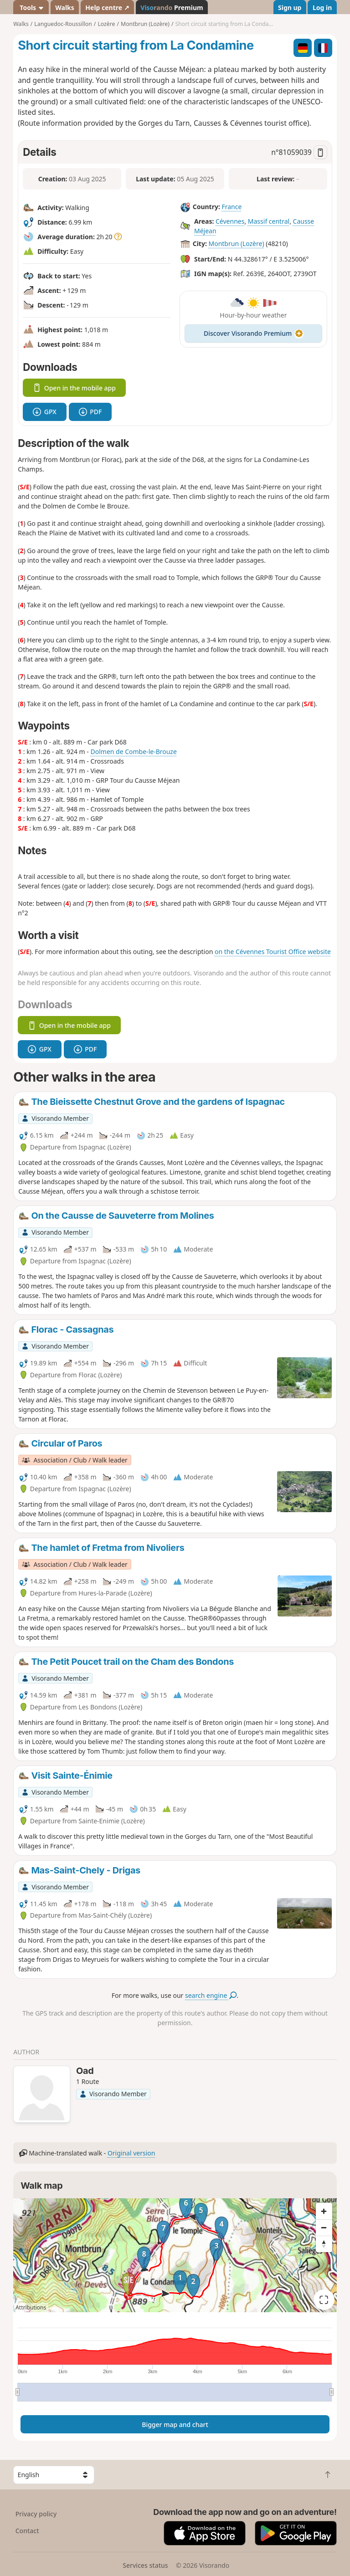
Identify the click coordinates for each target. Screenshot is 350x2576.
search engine (211, 1995)
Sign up (289, 7)
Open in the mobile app (74, 388)
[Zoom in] (324, 2211)
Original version (131, 2153)
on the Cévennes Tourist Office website (273, 951)
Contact (27, 2530)
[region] (175, 2255)
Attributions (30, 2307)
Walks (64, 7)
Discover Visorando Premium (253, 333)
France (231, 206)
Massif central (268, 221)
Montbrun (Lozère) (236, 243)
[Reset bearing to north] (324, 2244)
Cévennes (230, 221)
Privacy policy (36, 2513)
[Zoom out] (324, 2227)
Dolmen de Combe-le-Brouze (133, 751)
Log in (322, 7)
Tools (31, 7)
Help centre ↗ (107, 7)
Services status (145, 2565)
